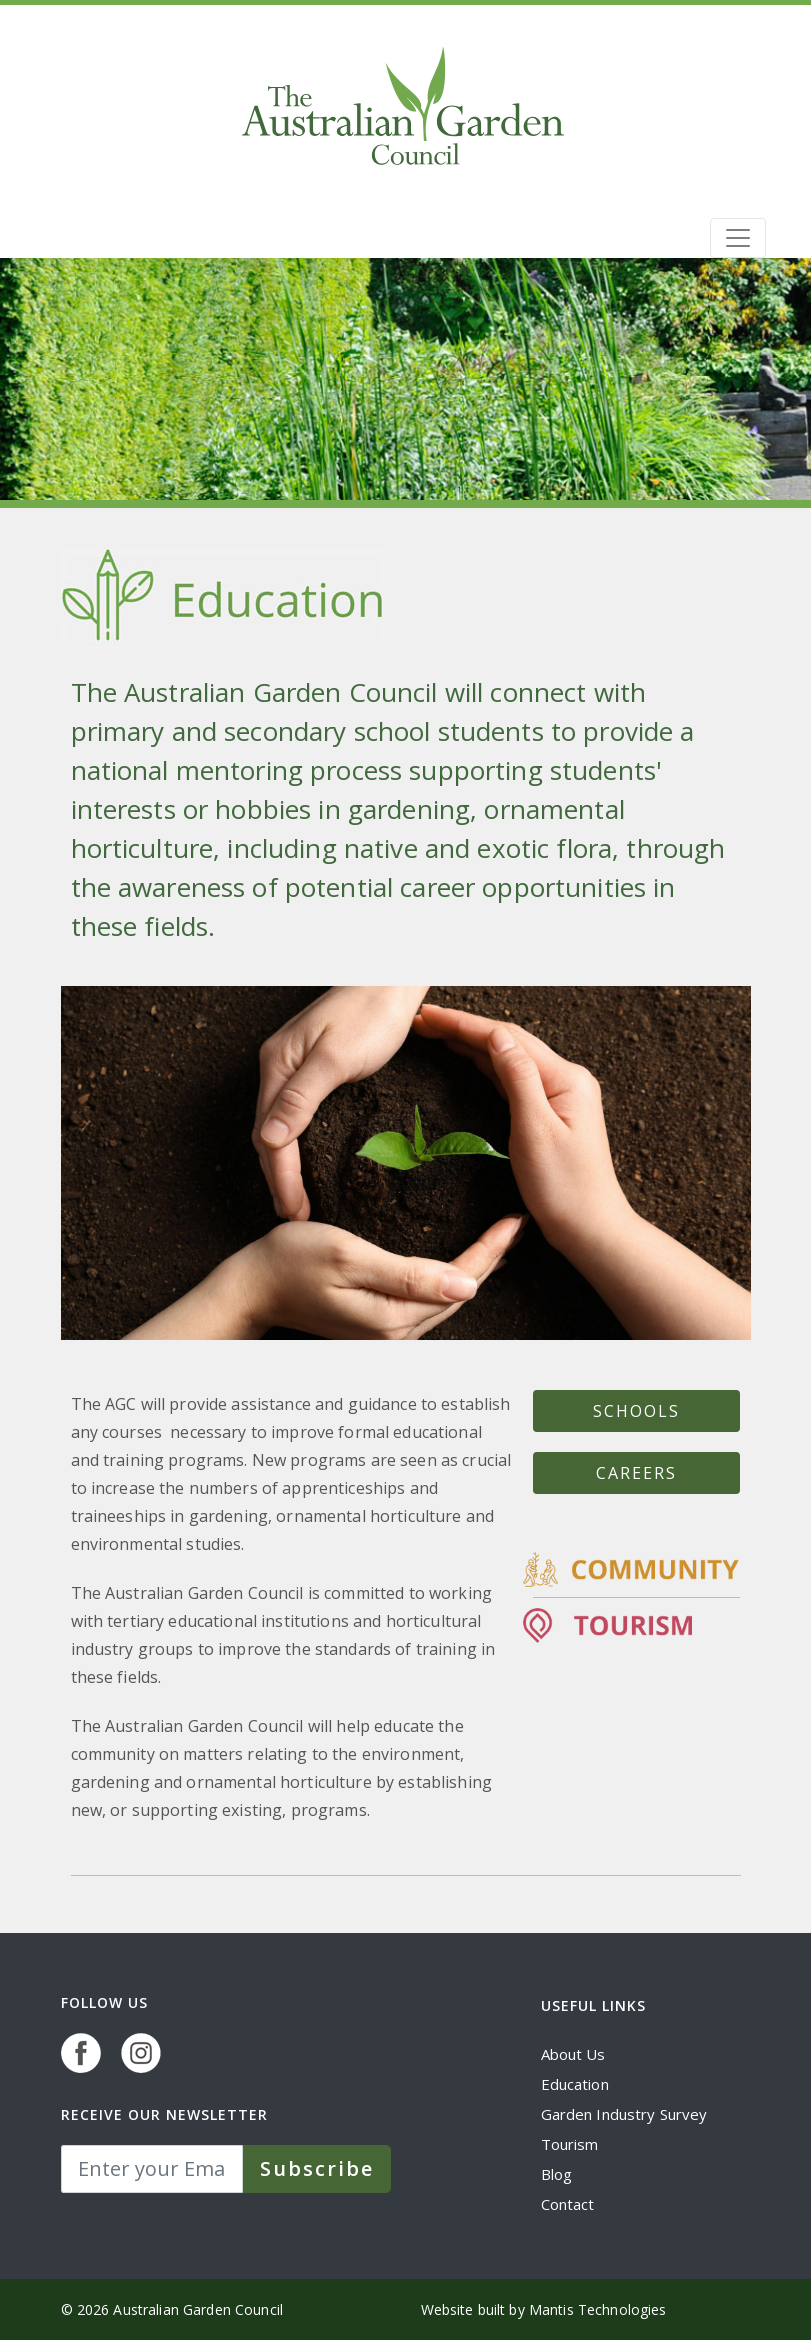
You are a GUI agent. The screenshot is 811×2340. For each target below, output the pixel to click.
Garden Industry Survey (624, 2114)
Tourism (570, 2144)
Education (575, 2084)
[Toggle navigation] (738, 238)
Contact (568, 2204)
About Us (573, 2054)
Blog (557, 2174)
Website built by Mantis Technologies (544, 2309)
